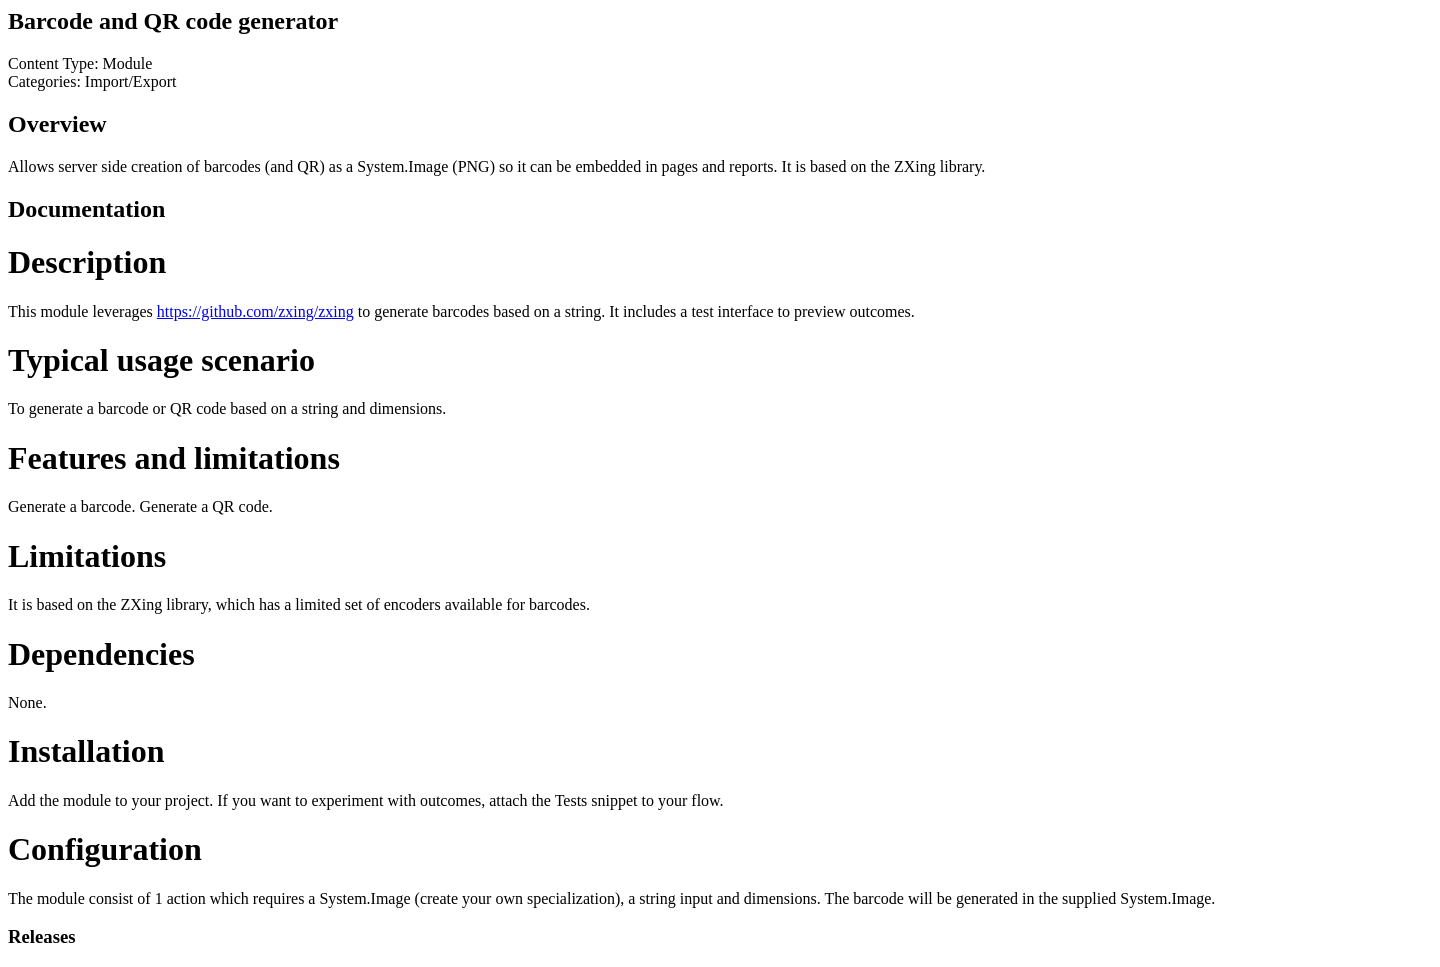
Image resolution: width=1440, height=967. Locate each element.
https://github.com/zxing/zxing (255, 311)
